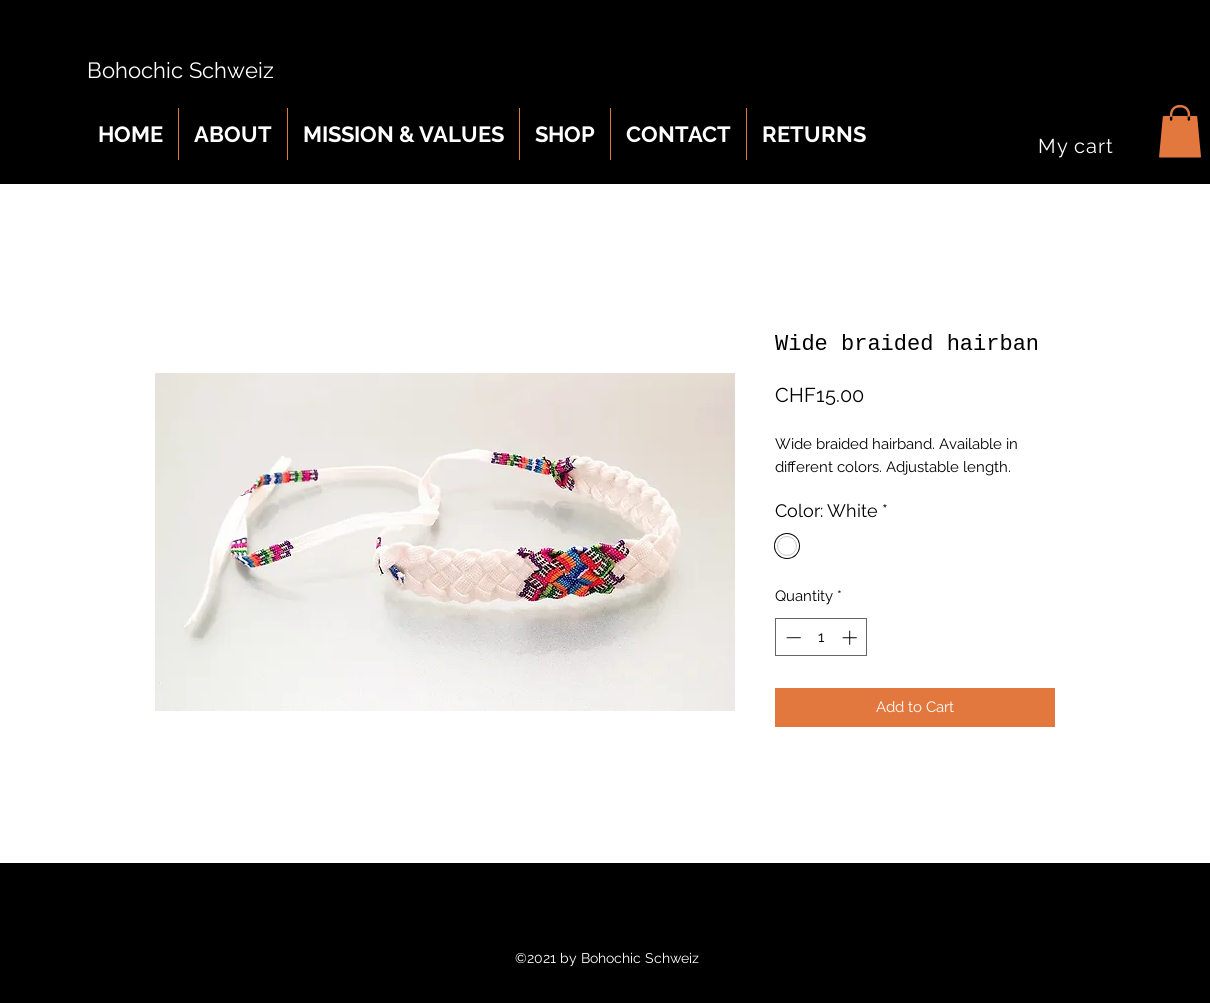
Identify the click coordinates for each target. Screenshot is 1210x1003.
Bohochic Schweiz (174, 70)
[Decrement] (791, 637)
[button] (1180, 131)
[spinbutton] (821, 637)
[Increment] (851, 637)
